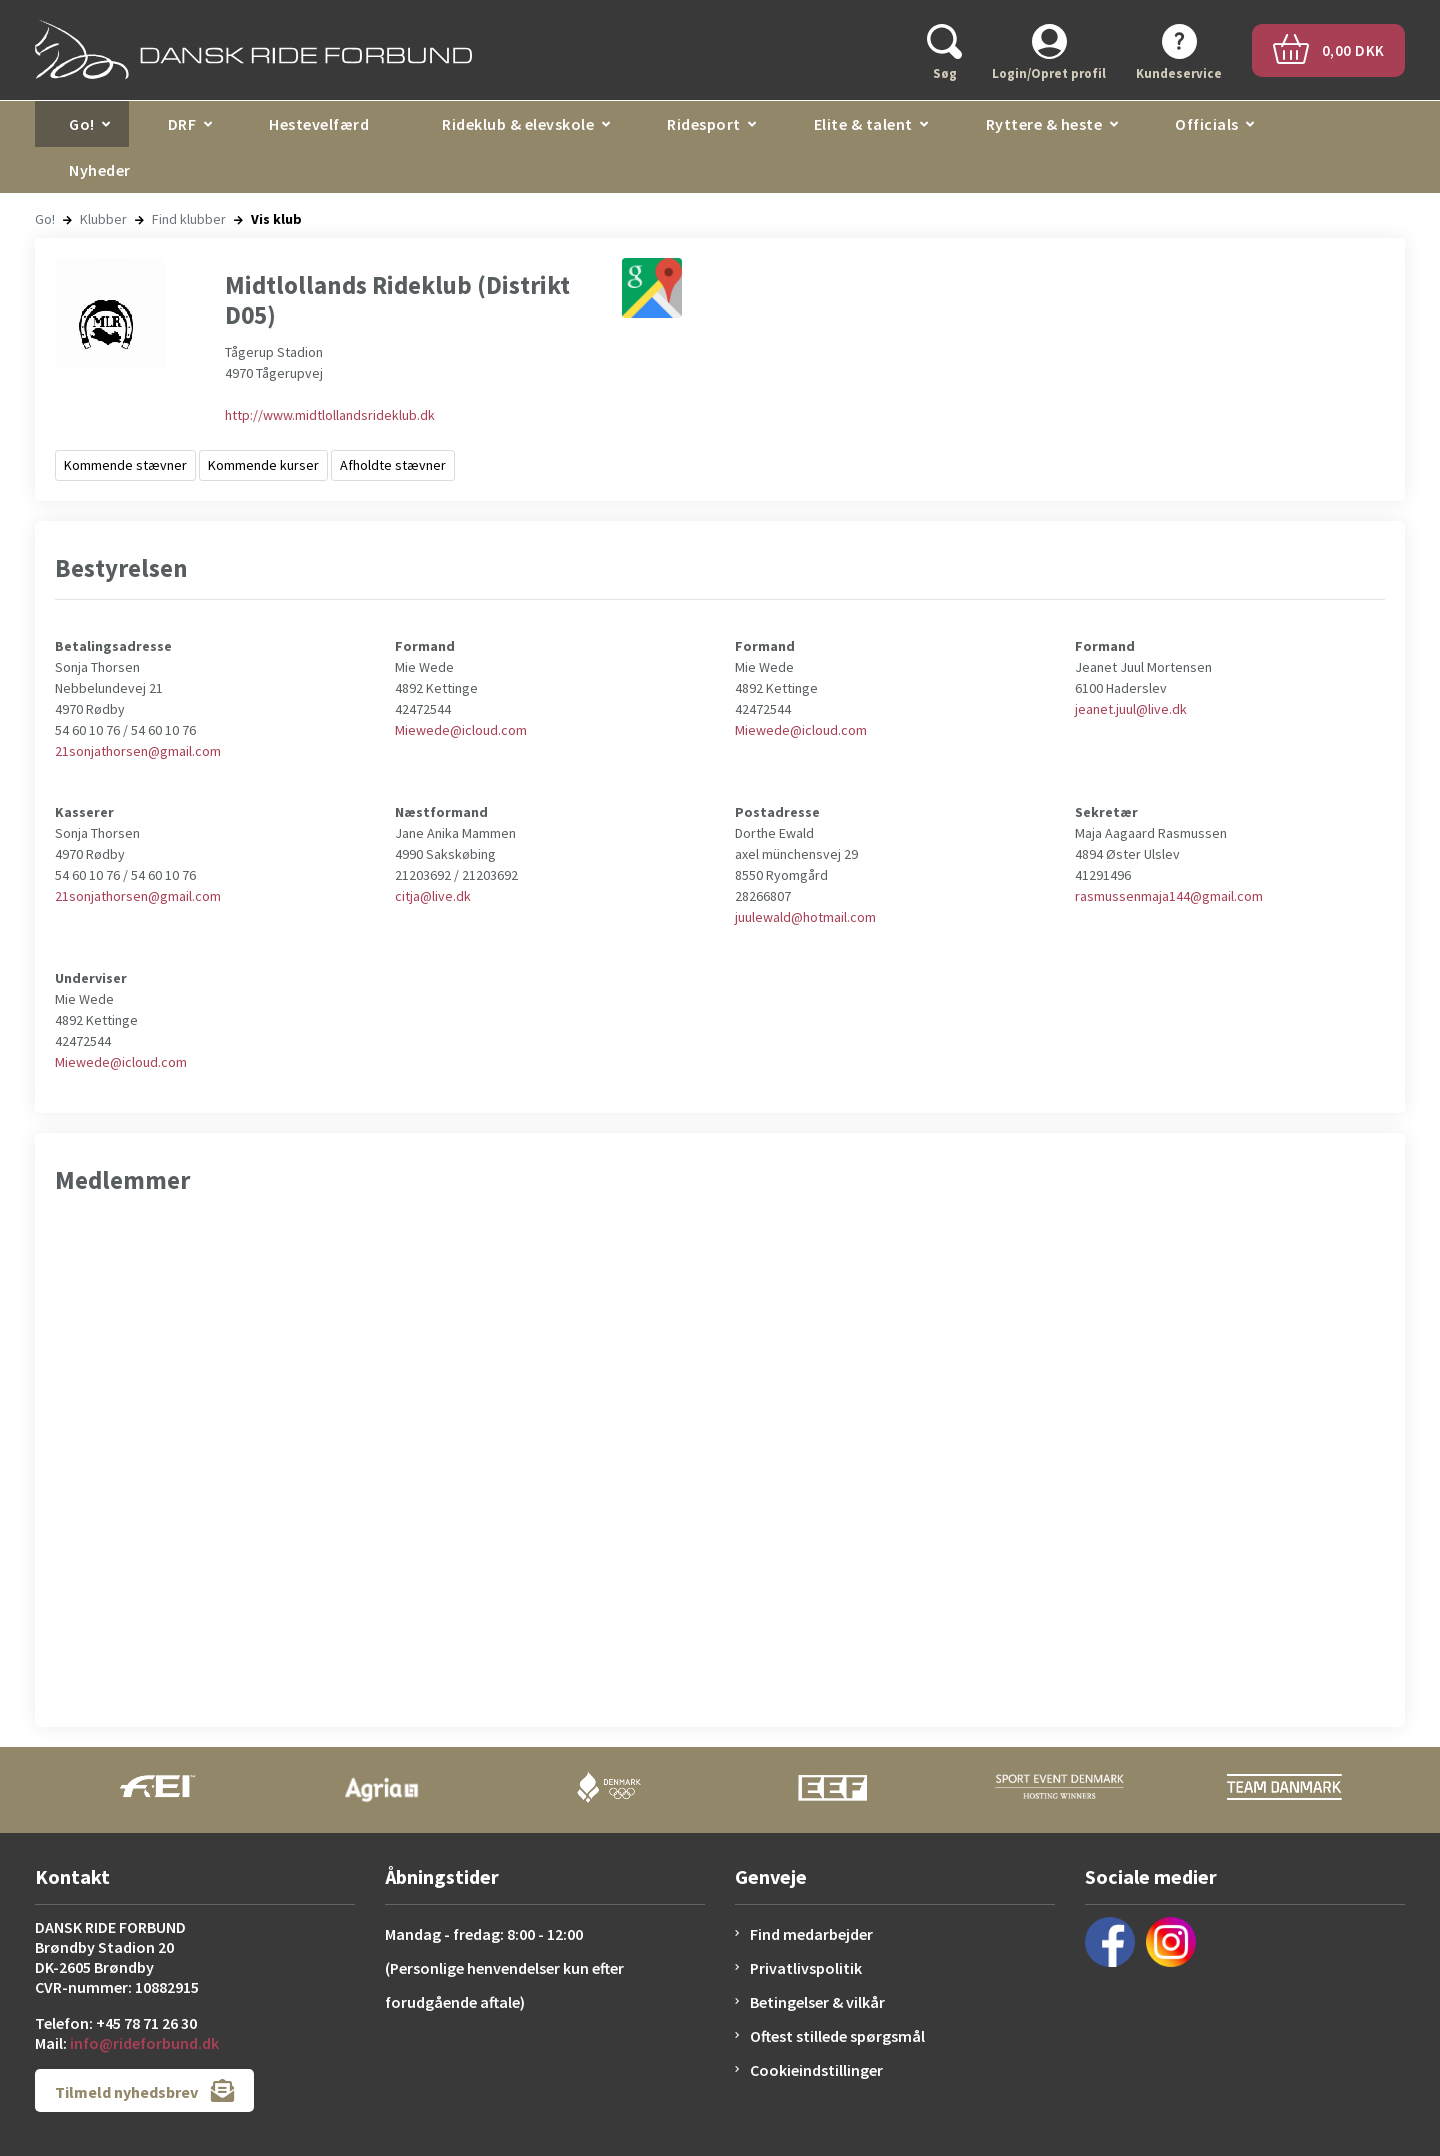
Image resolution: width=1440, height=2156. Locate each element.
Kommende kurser (263, 465)
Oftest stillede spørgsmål (837, 2036)
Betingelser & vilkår (817, 2002)
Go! (82, 124)
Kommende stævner (125, 465)
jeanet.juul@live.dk (1131, 709)
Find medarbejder (811, 1934)
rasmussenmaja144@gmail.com (1169, 896)
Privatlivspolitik (806, 1968)
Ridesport (704, 124)
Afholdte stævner (393, 465)
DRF (182, 124)
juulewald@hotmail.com (805, 917)
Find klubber (189, 219)
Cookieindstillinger (816, 2070)
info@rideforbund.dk (144, 2043)
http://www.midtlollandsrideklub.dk (330, 415)
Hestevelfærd (319, 124)
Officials (1207, 124)
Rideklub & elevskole (518, 124)
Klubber (103, 219)
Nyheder (100, 170)
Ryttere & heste (1044, 124)
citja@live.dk (433, 896)
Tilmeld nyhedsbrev (144, 2090)
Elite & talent (863, 124)
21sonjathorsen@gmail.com (138, 751)
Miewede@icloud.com (461, 730)
